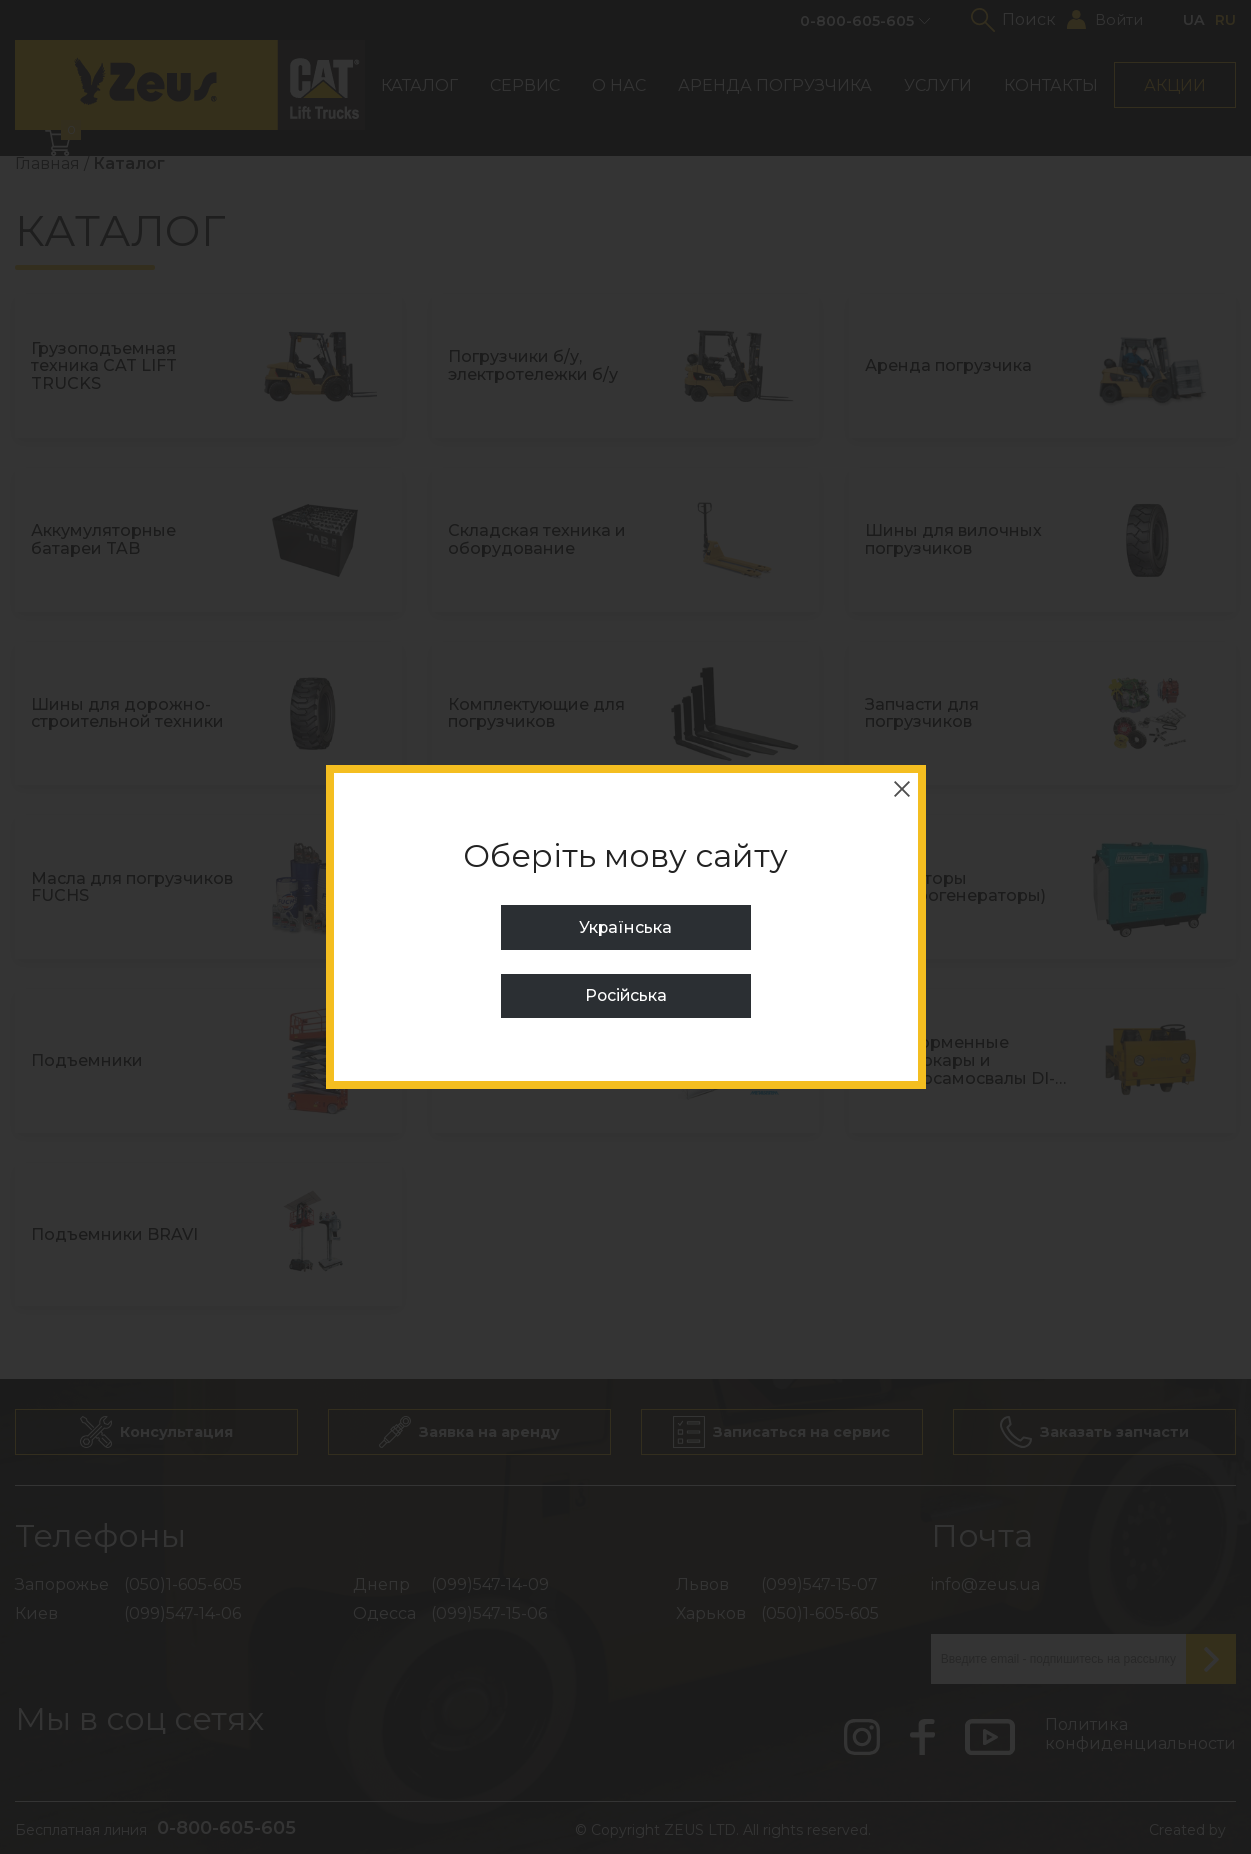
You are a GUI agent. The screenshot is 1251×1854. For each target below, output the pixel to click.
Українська (626, 927)
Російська (626, 995)
